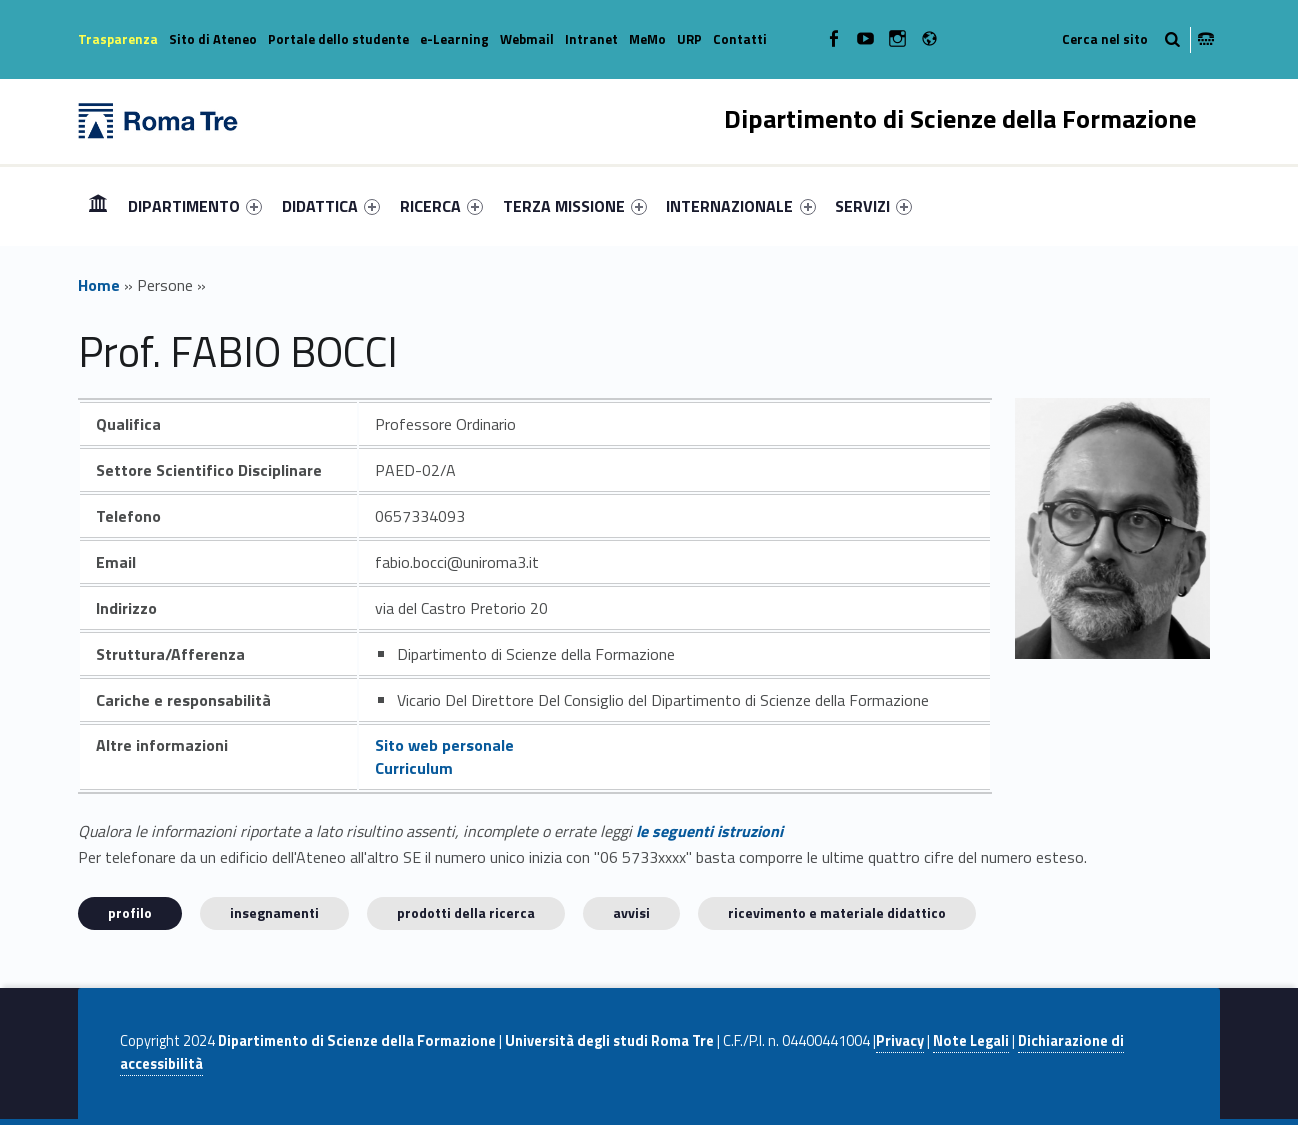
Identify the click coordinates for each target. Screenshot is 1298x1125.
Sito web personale (444, 745)
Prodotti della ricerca (466, 912)
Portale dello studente (338, 39)
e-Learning (454, 39)
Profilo (130, 912)
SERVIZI (873, 206)
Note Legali (971, 1041)
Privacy (900, 1041)
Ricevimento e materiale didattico (837, 912)
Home (98, 205)
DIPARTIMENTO (195, 206)
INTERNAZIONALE (740, 206)
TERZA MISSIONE (575, 206)
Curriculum (414, 768)
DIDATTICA (331, 206)
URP (689, 39)
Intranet (591, 39)
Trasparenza (118, 39)
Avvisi (631, 912)
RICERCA (441, 206)
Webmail (527, 39)
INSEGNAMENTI (274, 912)
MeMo (647, 39)
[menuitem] (98, 206)
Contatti (740, 39)
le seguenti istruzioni (709, 831)
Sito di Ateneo (213, 39)
